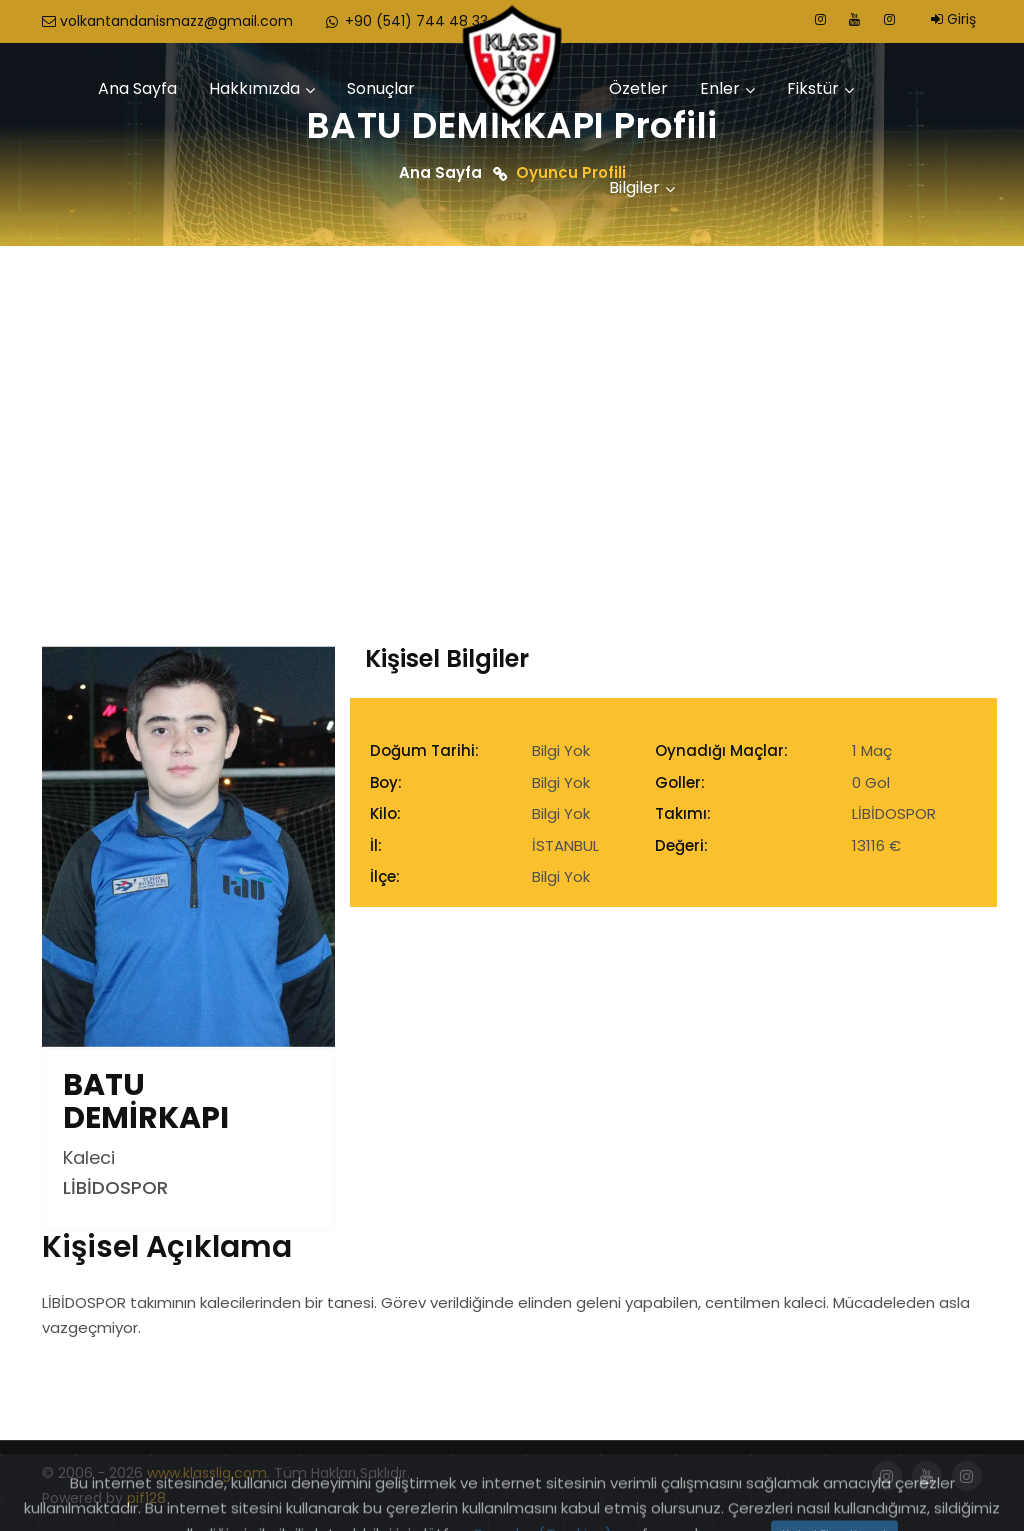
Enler (720, 88)
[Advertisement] (512, 396)
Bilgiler (634, 187)
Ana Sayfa (137, 88)
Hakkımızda (254, 88)
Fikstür (813, 88)
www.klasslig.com (207, 1473)
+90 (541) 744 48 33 (405, 21)
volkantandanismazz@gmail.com (167, 21)
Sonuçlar (381, 88)
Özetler (638, 88)
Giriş (953, 19)
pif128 (146, 1498)
